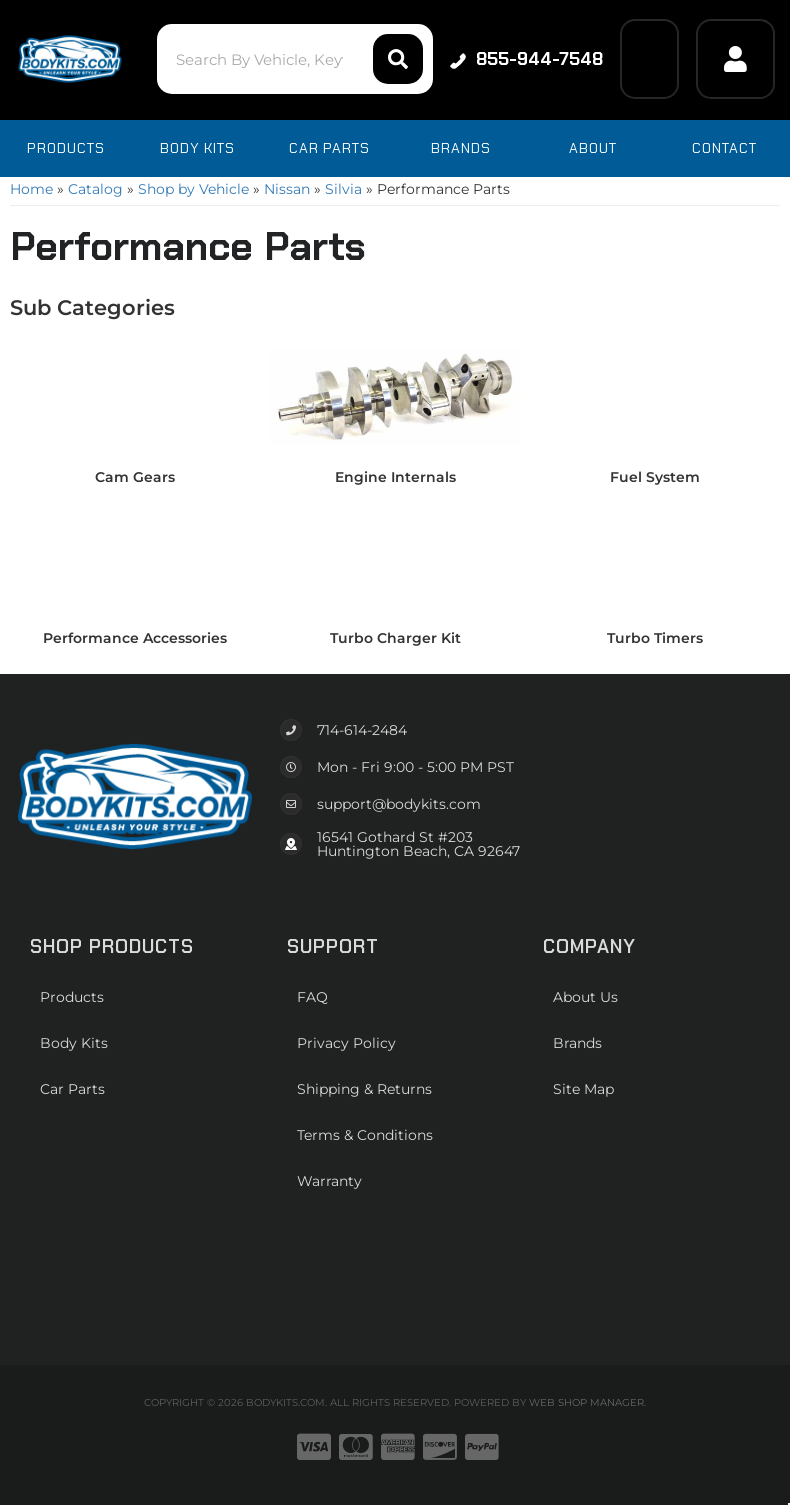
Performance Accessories (135, 638)
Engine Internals (395, 477)
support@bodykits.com (399, 804)
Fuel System (655, 477)
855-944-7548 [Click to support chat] (526, 59)
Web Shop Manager (586, 1402)
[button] (295, 59)
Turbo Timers (655, 638)
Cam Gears (135, 477)
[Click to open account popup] (735, 59)
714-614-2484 (362, 730)
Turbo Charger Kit (395, 638)
